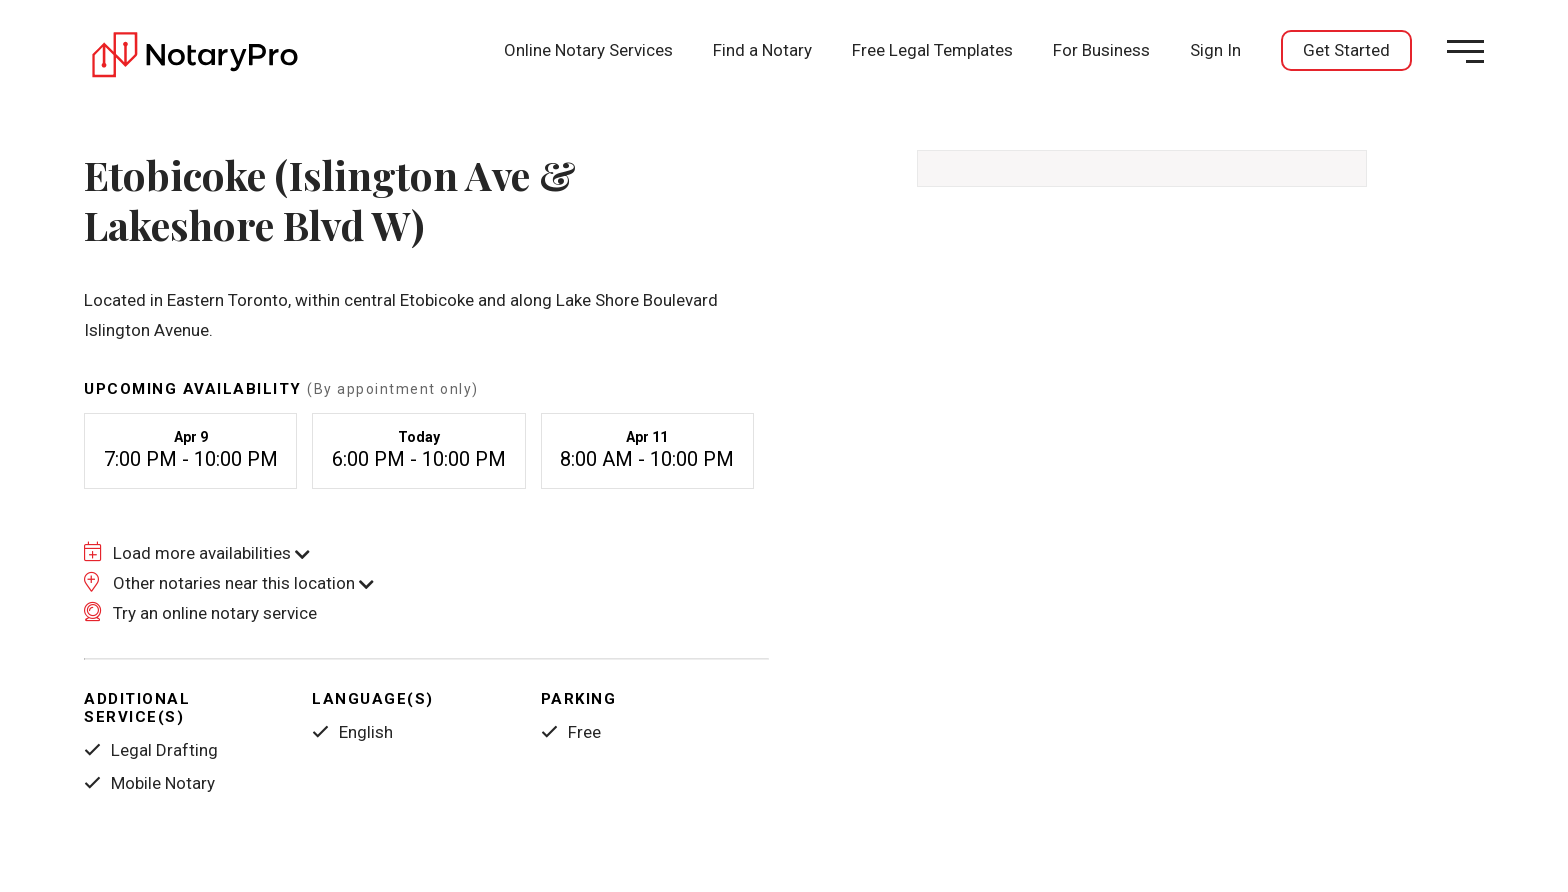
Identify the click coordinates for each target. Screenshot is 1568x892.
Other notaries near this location (229, 583)
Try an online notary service (200, 613)
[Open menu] (1465, 51)
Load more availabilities (197, 553)
